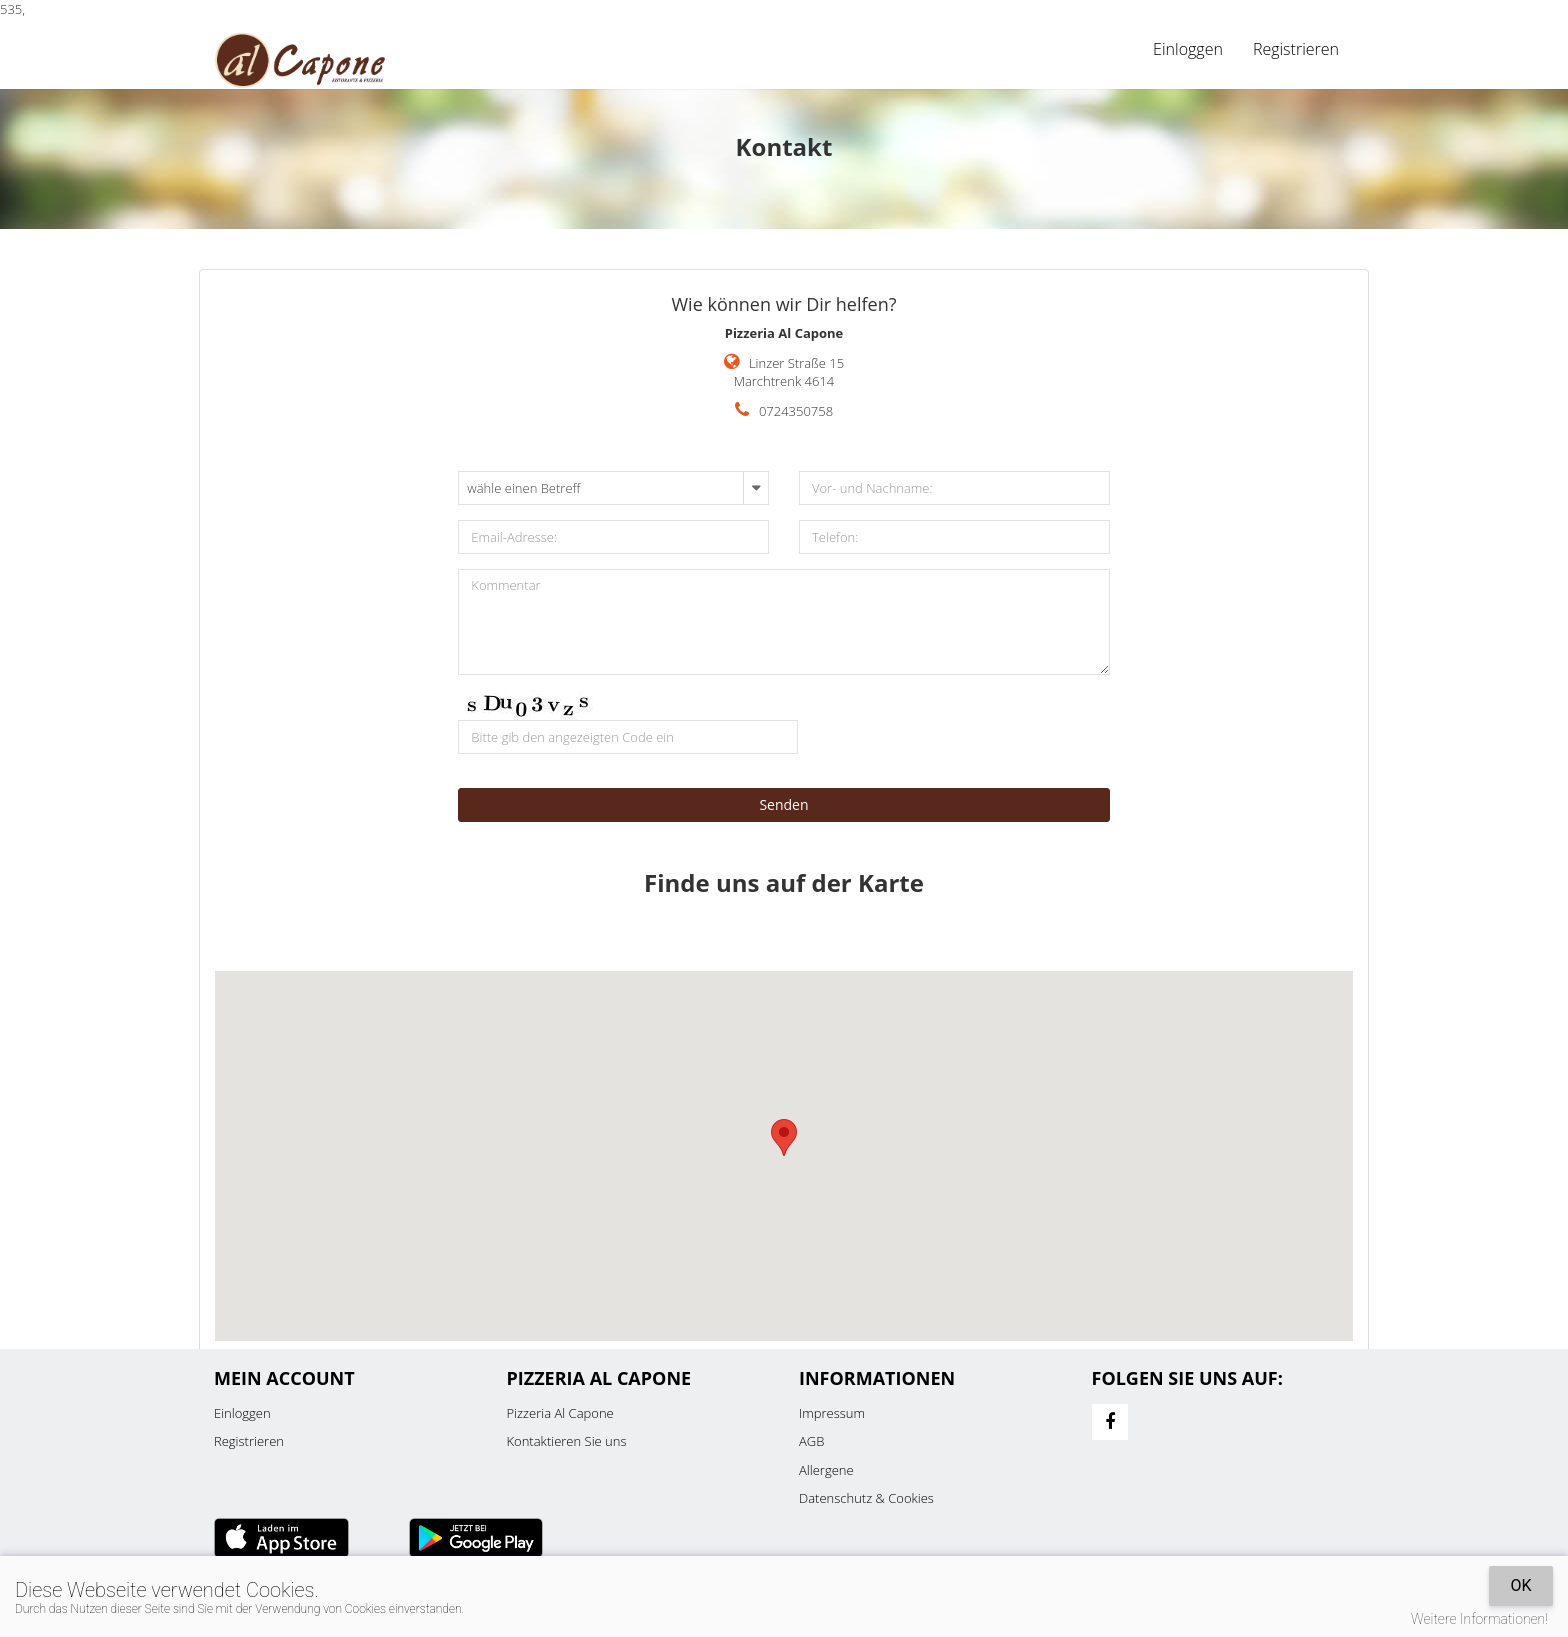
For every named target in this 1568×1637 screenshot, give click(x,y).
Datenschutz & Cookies (866, 1498)
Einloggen (1188, 49)
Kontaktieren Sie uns (567, 1441)
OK (1520, 1585)
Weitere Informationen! (1479, 1619)
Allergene (826, 1470)
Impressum (832, 1413)
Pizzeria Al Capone (560, 1413)
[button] (784, 1137)
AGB (811, 1441)
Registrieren (1296, 49)
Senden (783, 804)
